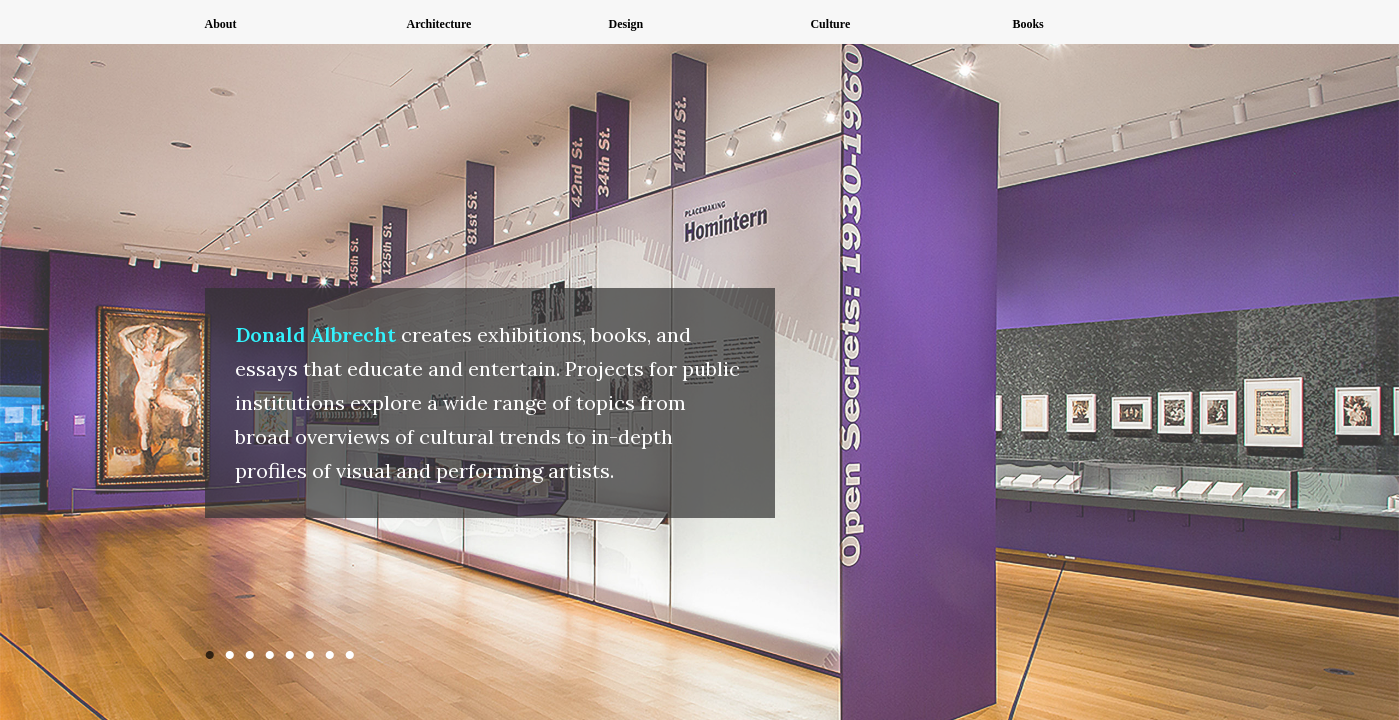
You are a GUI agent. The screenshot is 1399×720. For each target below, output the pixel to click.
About (221, 24)
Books (1027, 24)
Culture (830, 24)
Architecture (438, 24)
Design (625, 24)
